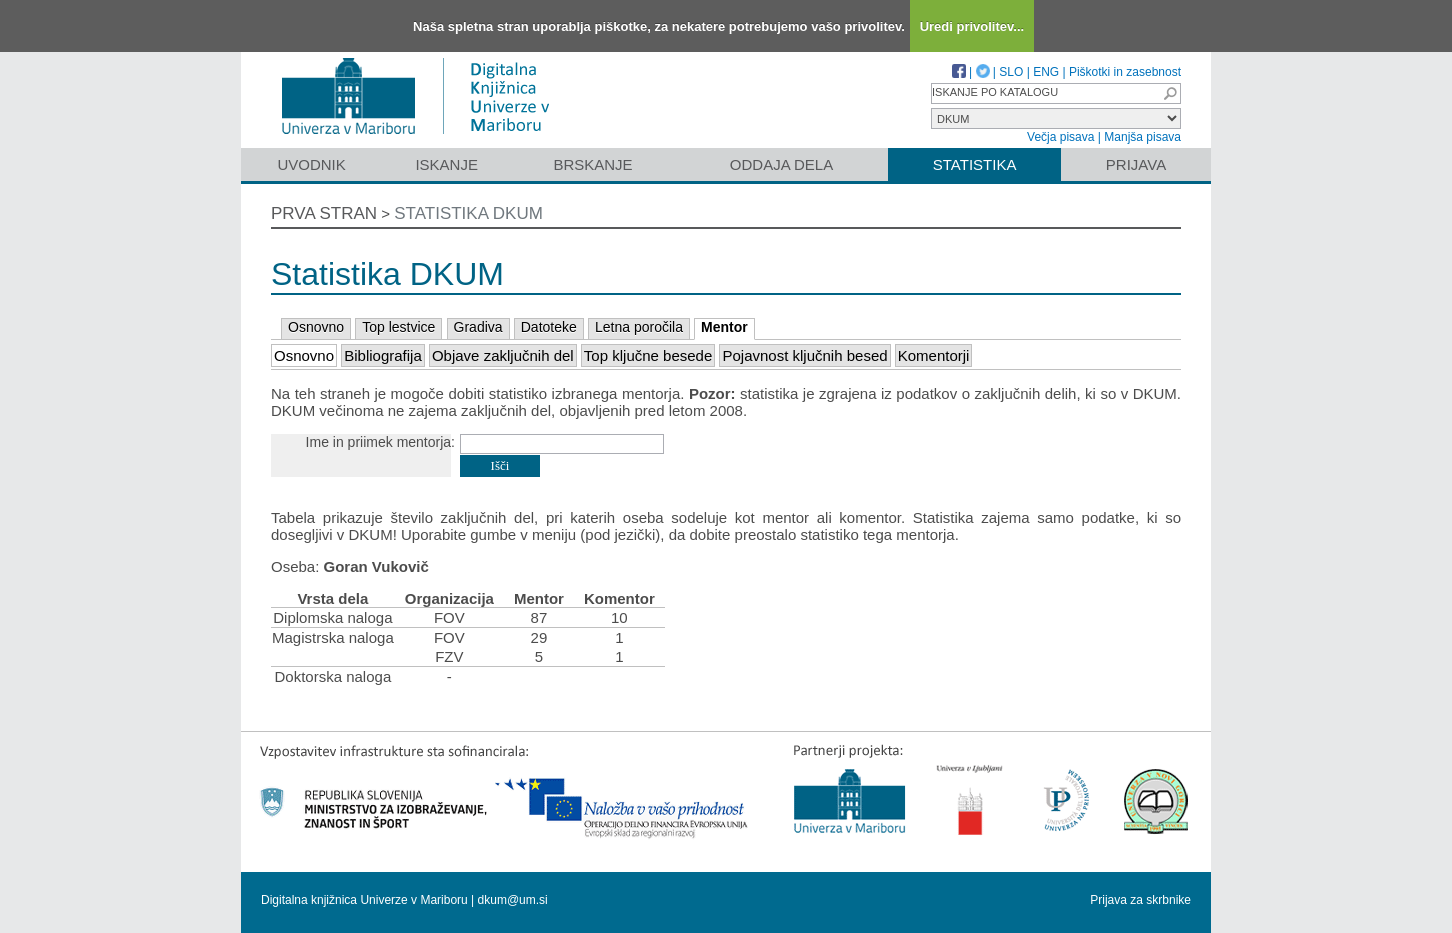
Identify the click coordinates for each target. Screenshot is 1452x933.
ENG (1046, 72)
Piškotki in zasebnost (1125, 72)
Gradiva (478, 327)
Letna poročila (639, 327)
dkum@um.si (513, 900)
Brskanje (592, 164)
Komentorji (934, 355)
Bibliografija (383, 355)
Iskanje (446, 164)
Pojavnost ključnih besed (804, 355)
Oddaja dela (781, 164)
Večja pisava (1060, 137)
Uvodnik (311, 164)
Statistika (975, 164)
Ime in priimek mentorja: (380, 442)
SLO (1011, 72)
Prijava (1136, 164)
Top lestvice (398, 327)
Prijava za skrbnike (1140, 900)
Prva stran (324, 213)
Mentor (724, 327)
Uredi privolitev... (972, 26)
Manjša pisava (1142, 137)
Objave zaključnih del (503, 355)
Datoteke (549, 327)
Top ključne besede (648, 355)
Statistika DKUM (468, 213)
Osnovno (316, 327)
